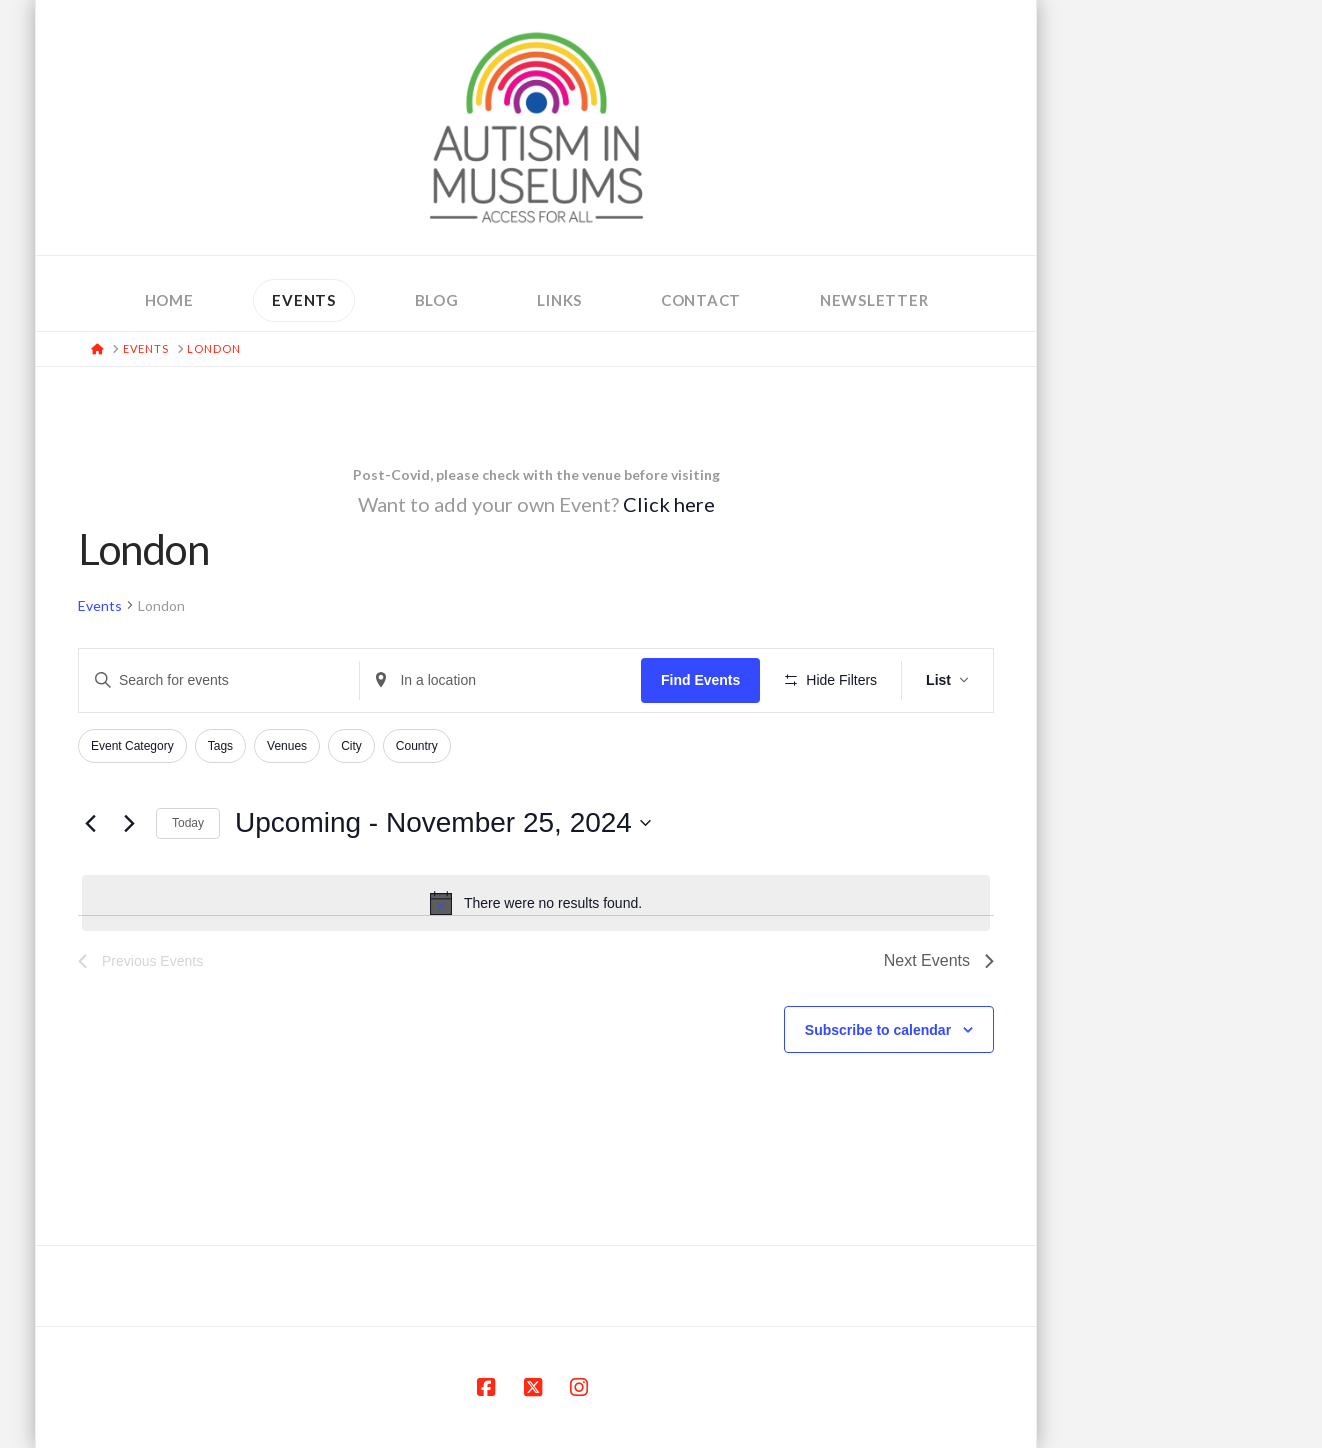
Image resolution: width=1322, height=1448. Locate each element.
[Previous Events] (90, 823)
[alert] (536, 903)
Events (100, 605)
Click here (669, 504)
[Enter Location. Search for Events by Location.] (500, 680)
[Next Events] (129, 823)
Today (188, 823)
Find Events (700, 680)
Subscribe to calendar (878, 1030)
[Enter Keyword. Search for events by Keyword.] (219, 680)
